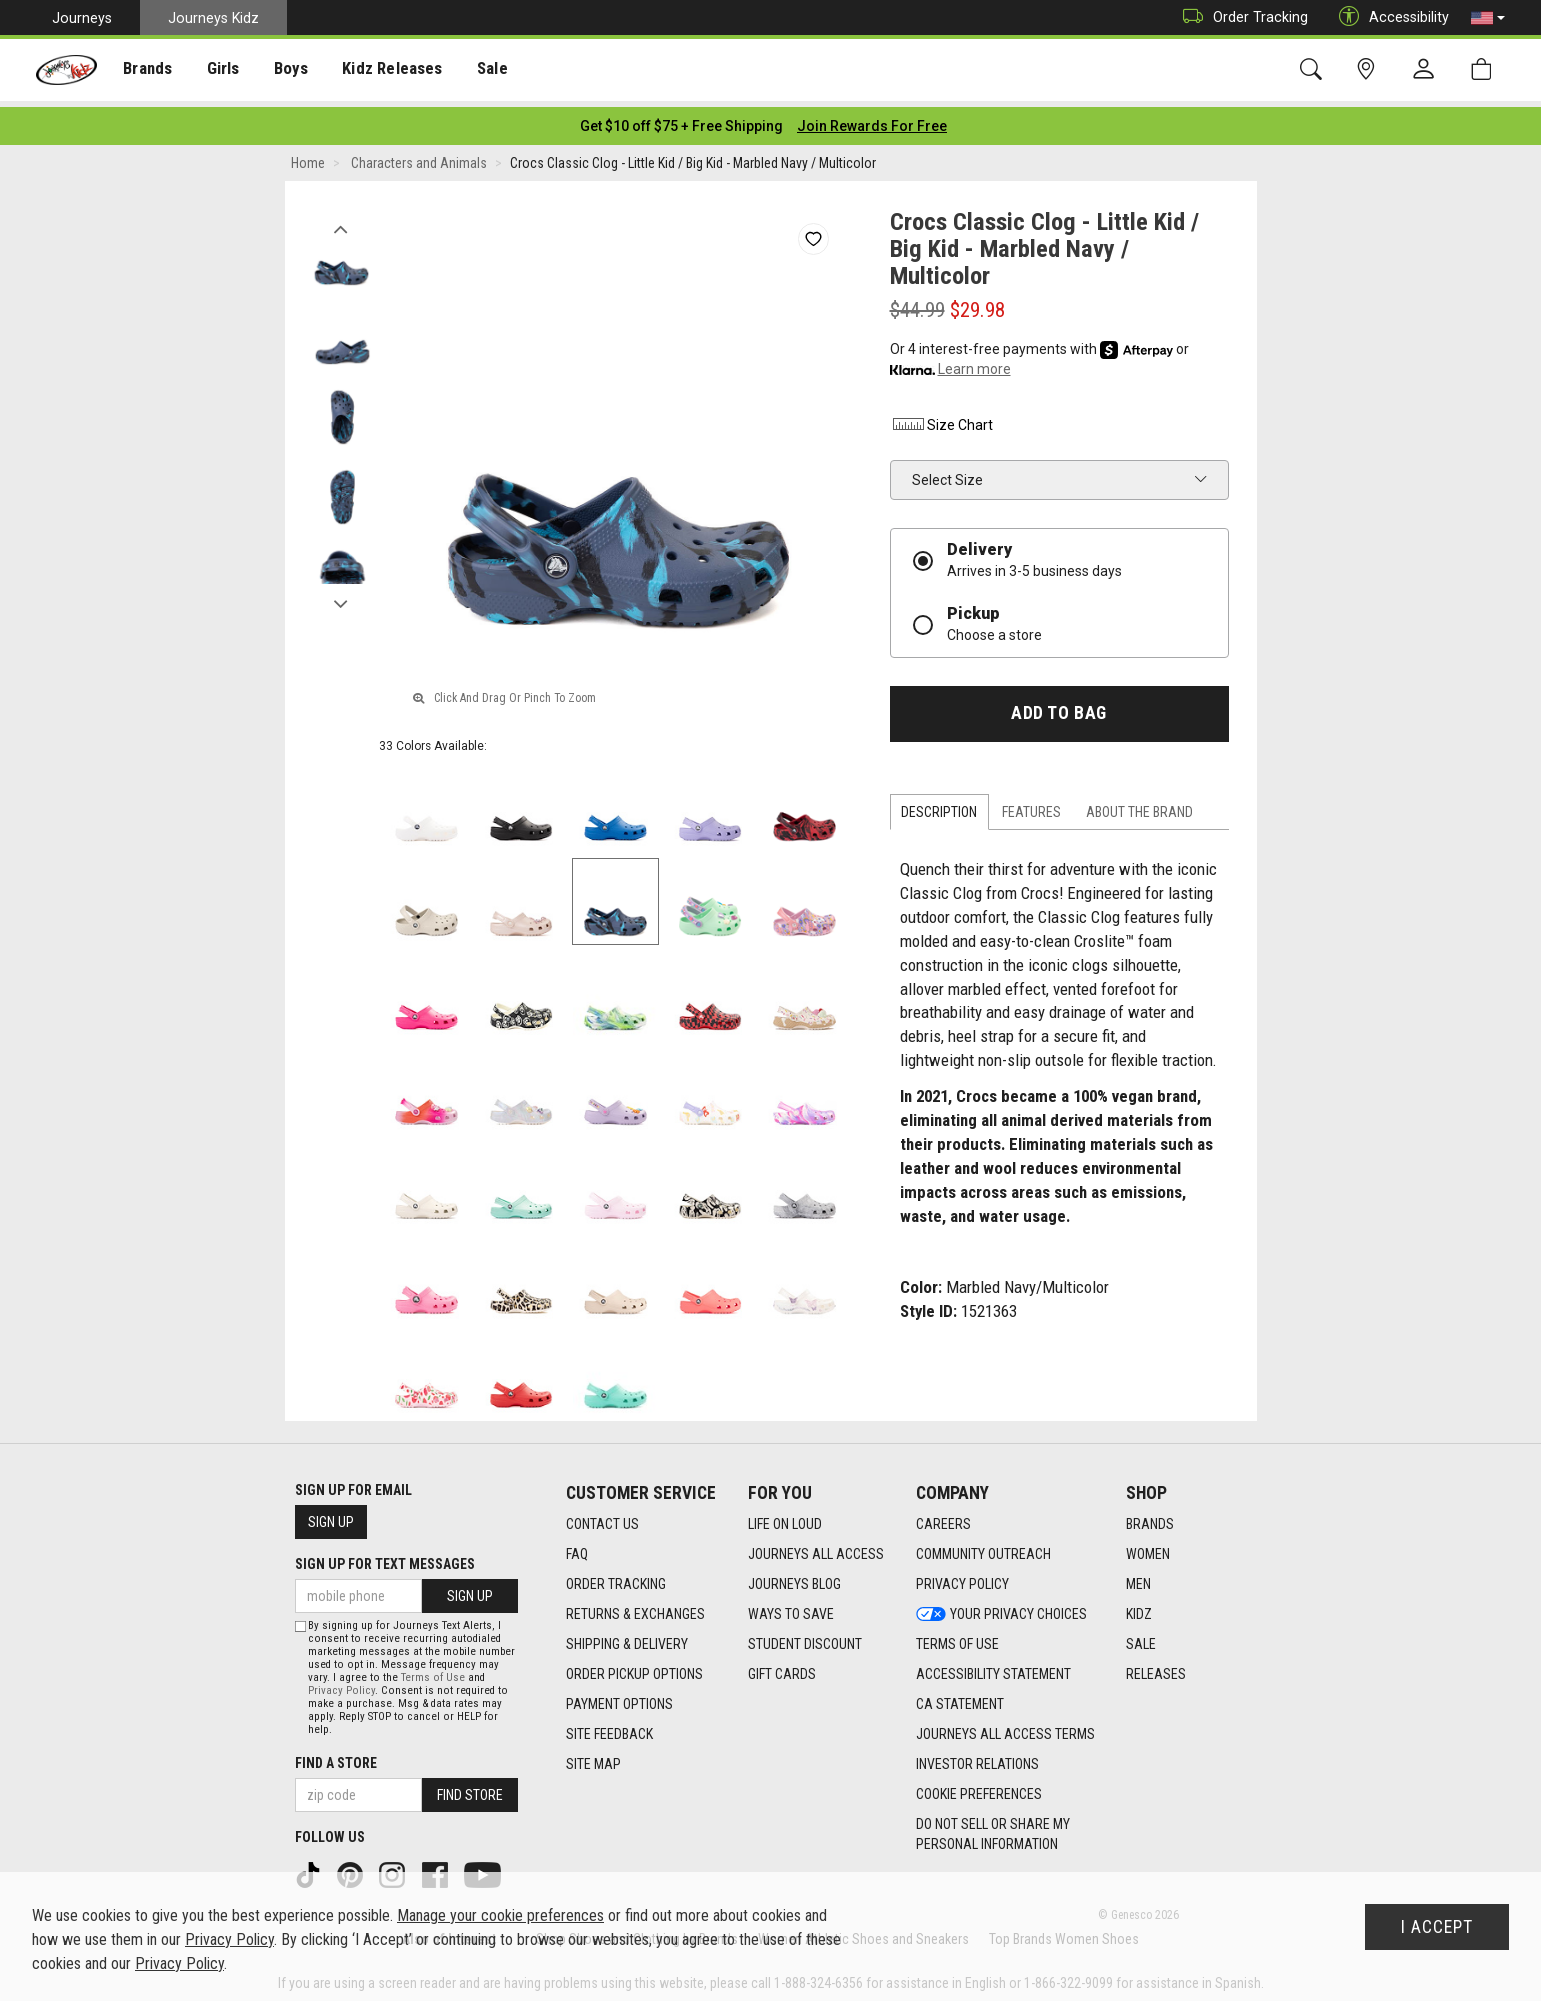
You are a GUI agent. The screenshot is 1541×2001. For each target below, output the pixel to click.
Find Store (470, 1789)
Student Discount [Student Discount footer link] (805, 1638)
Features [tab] (1031, 806)
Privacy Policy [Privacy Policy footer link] (962, 1578)
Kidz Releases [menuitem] (381, 71)
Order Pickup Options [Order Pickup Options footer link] (634, 1668)
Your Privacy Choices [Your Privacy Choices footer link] (1001, 1608)
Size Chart (941, 419)
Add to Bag (1058, 707)
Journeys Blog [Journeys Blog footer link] (794, 1578)
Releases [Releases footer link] (1156, 1668)
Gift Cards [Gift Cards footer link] (782, 1668)
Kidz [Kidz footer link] (1139, 1608)
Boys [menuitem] (283, 71)
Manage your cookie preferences (500, 1915)
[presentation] (145, 70)
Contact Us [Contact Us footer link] (602, 1518)
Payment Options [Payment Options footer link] (619, 1698)
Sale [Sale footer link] (1141, 1638)
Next (341, 593)
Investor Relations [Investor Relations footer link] (977, 1758)
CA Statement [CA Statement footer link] (960, 1698)
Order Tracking (1240, 17)
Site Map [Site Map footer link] (593, 1758)
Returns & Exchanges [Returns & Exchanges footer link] (635, 1608)
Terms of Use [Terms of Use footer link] (957, 1638)
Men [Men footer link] (1138, 1578)
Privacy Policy (341, 1684)
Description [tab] (939, 806)
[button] (1488, 18)
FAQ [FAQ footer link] (577, 1548)
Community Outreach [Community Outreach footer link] (983, 1548)
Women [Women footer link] (1148, 1548)
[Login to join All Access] (681, 120)
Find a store (336, 1757)
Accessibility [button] (1389, 17)
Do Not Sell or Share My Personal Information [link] (993, 1828)
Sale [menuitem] (479, 71)
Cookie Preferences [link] (979, 1788)
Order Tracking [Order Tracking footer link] (616, 1578)
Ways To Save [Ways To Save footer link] (791, 1608)
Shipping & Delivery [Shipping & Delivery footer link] (627, 1638)
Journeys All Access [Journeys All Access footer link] (816, 1548)
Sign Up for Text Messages (385, 1558)
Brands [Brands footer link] (1150, 1518)
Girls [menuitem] (217, 71)
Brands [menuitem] (145, 71)
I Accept (1437, 1927)
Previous (341, 218)
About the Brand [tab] (1139, 806)
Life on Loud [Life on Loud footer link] (785, 1518)
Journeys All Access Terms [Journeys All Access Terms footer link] (1005, 1728)
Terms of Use (433, 1671)
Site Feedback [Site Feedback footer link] (609, 1728)
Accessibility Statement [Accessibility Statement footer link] (993, 1668)
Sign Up (331, 1516)
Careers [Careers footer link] (943, 1518)
